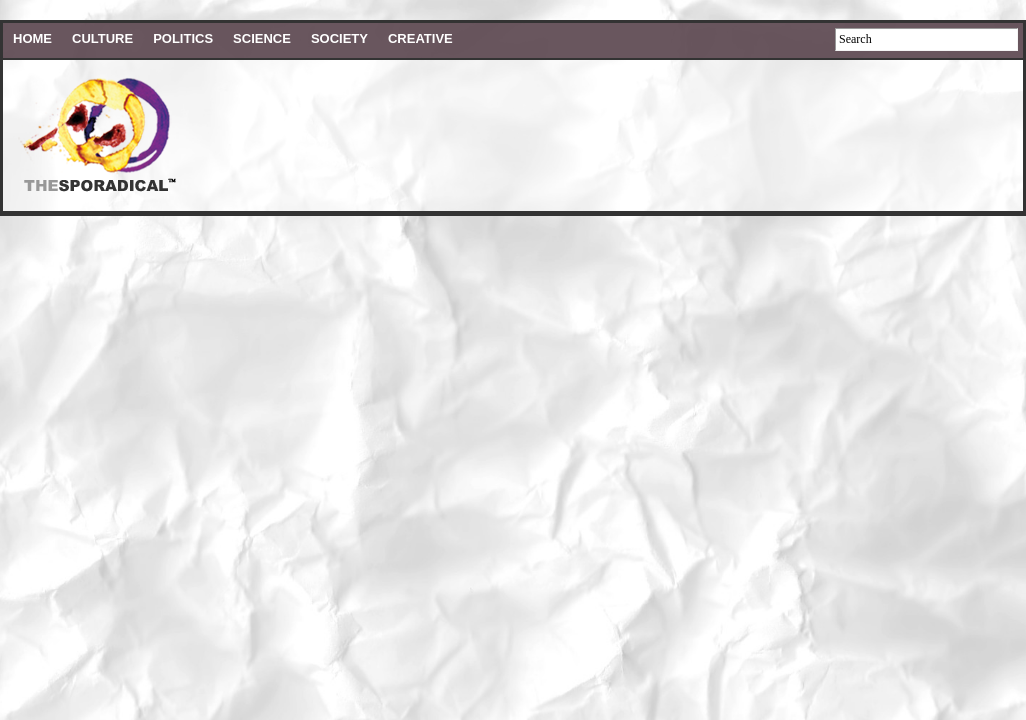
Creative (420, 38)
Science (262, 38)
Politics (183, 38)
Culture (102, 38)
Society (339, 38)
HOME (32, 38)
